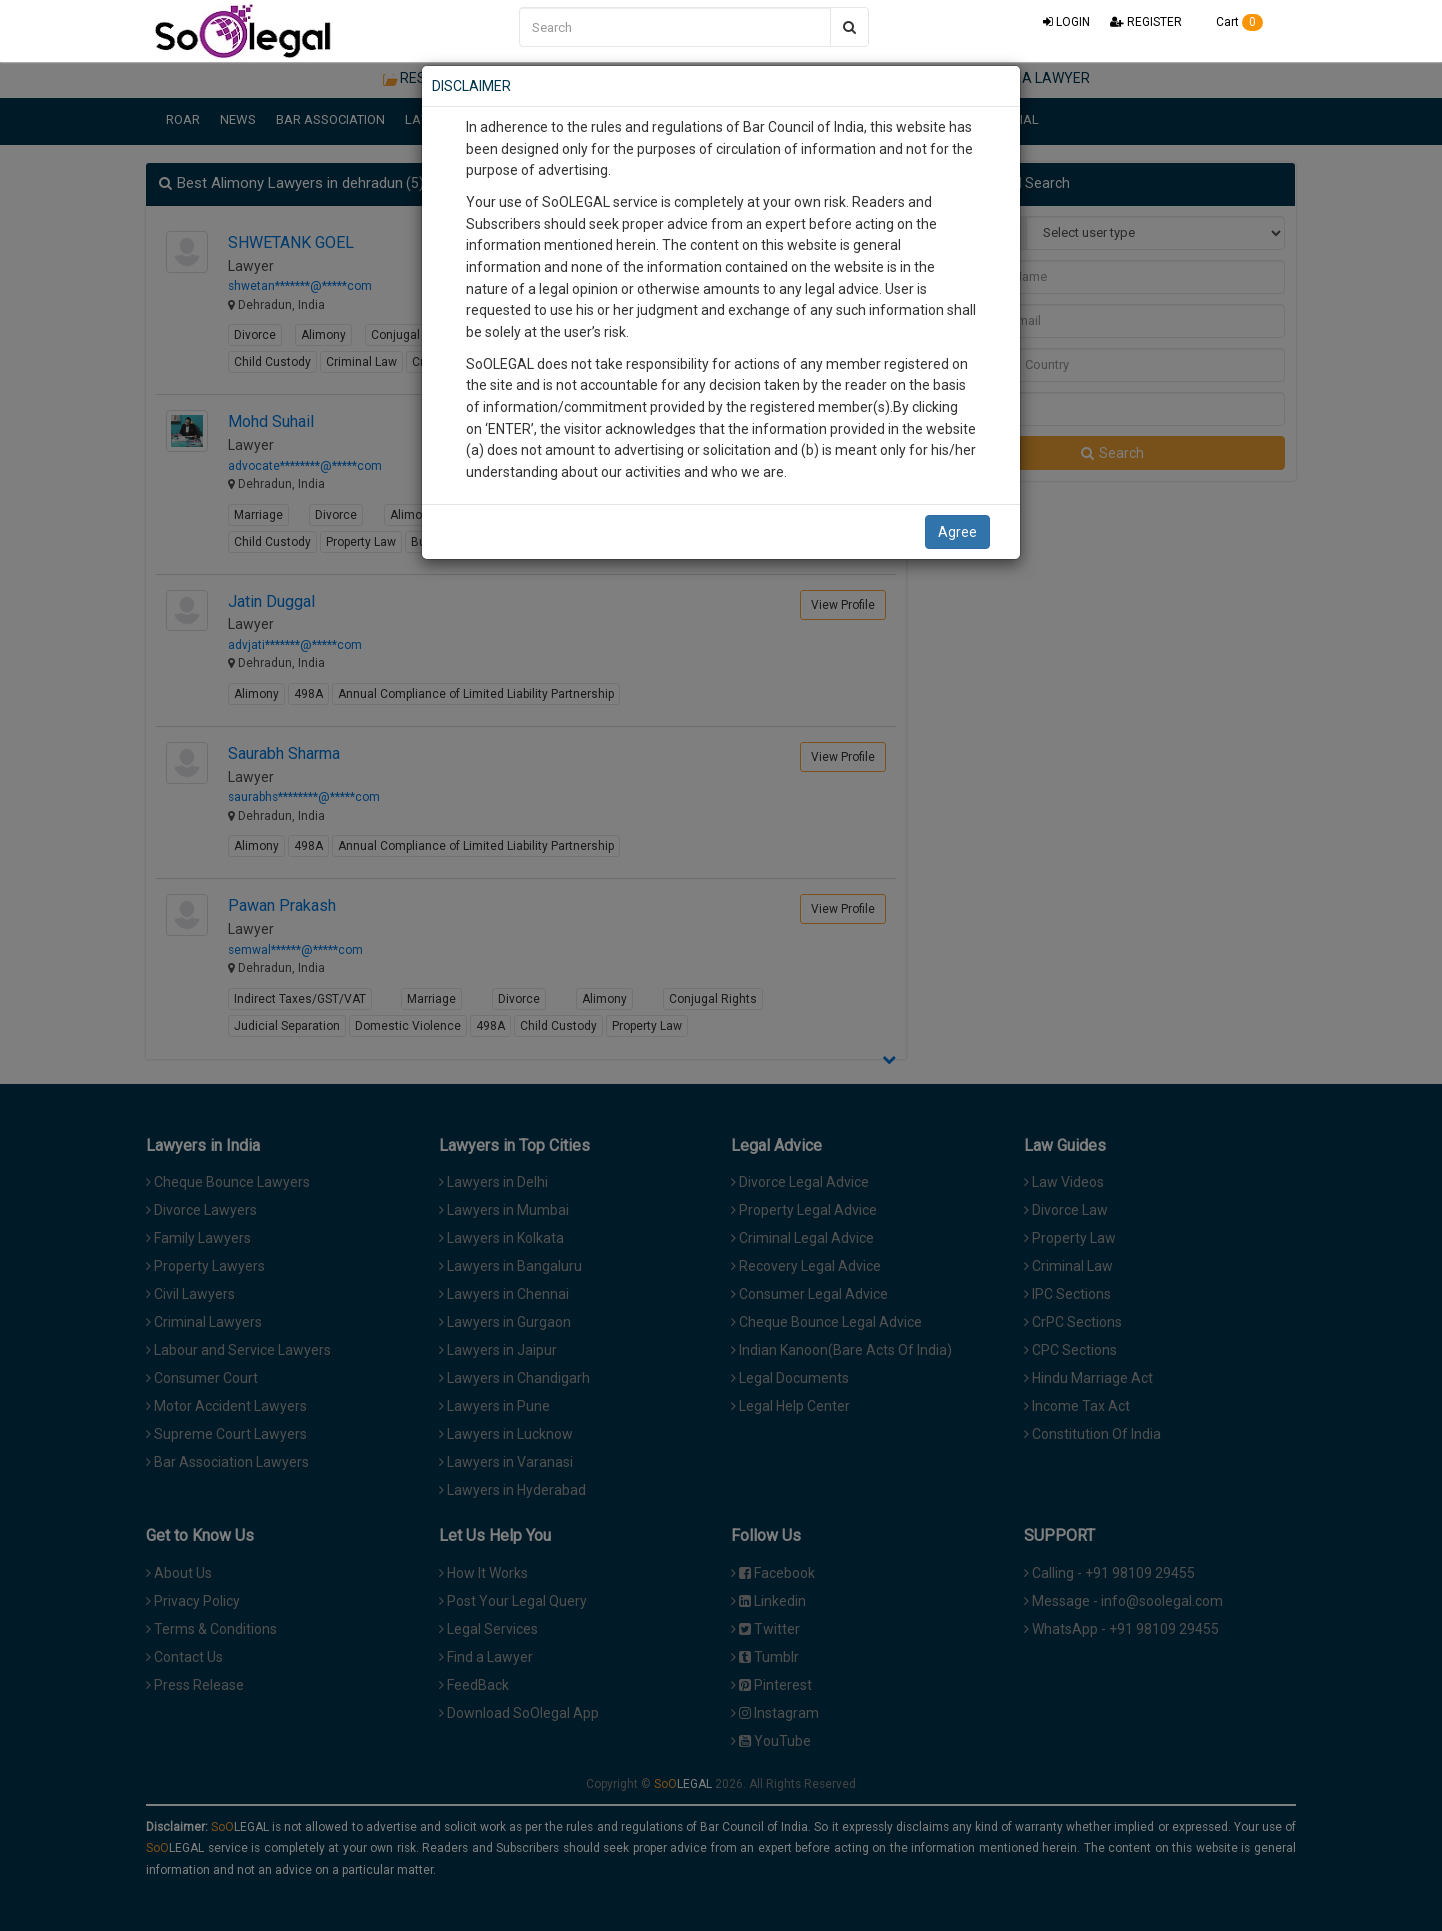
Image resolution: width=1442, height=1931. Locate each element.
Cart (1232, 22)
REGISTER (1146, 22)
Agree (957, 532)
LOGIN (1066, 22)
